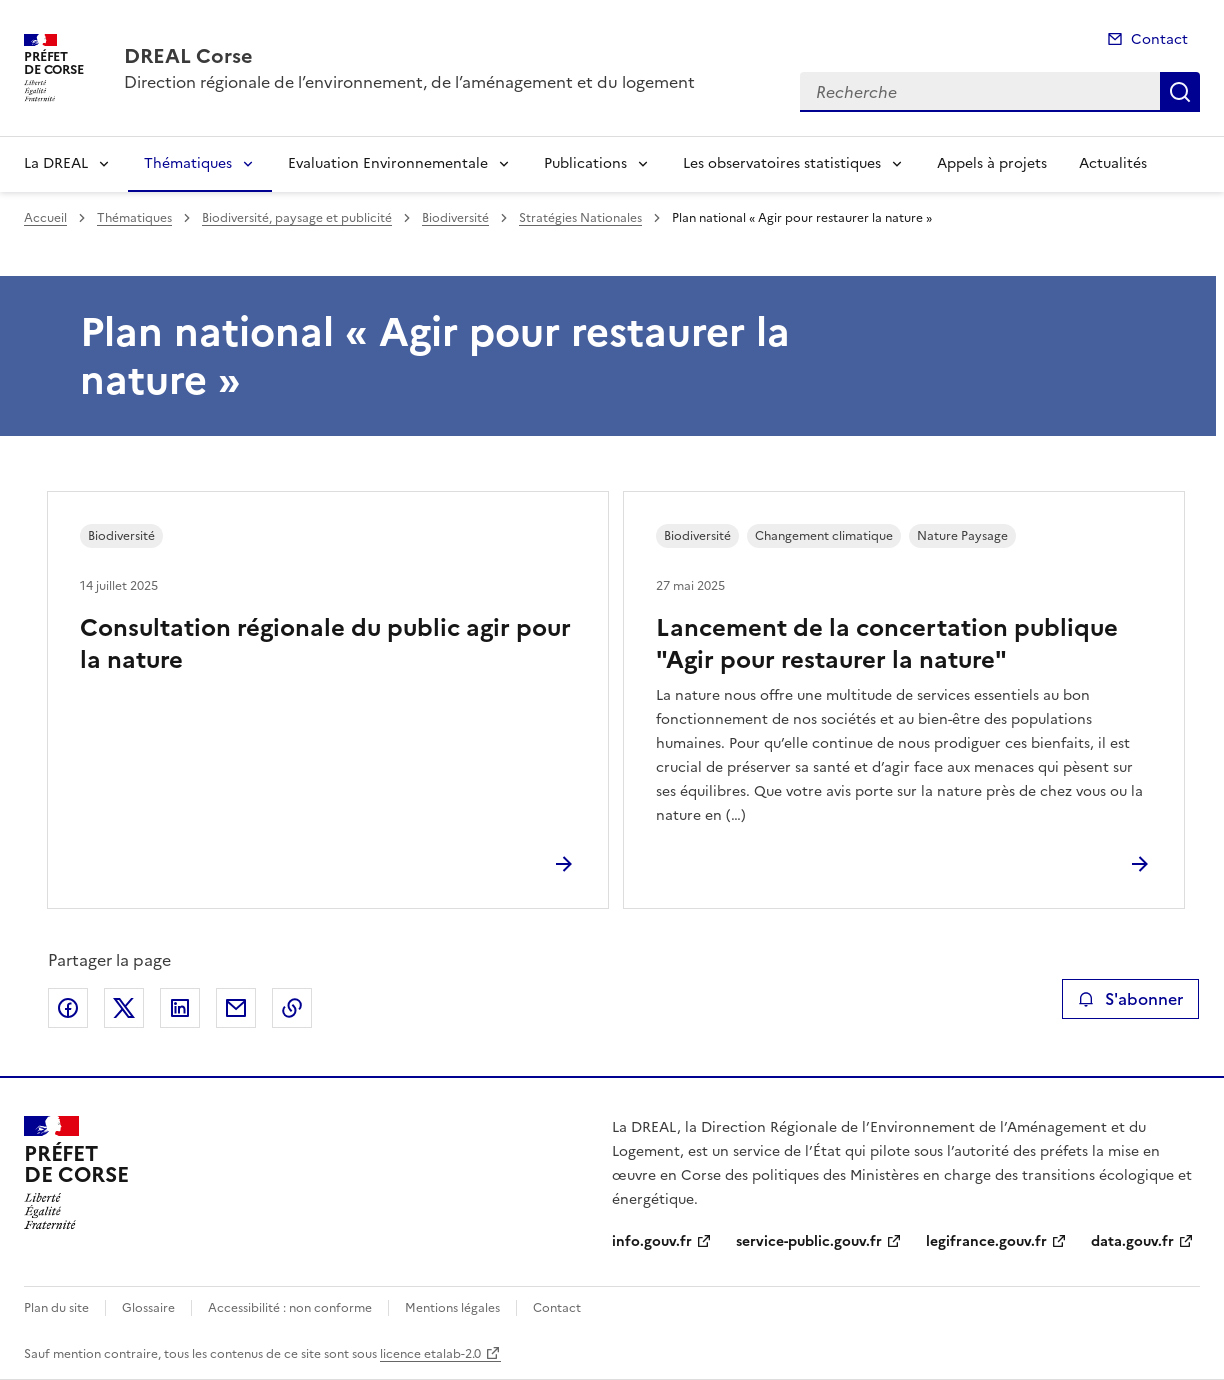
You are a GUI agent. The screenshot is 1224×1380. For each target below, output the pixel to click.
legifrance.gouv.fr (986, 1241)
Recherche (1180, 92)
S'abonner (1130, 999)
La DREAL (56, 163)
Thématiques (188, 163)
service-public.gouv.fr (809, 1241)
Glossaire (148, 1308)
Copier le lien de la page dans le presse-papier (292, 1008)
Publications (585, 163)
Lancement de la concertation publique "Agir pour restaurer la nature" (887, 644)
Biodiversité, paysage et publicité (297, 218)
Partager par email (236, 1008)
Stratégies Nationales (580, 218)
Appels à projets (992, 163)
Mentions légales (452, 1308)
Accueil (45, 218)
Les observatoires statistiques (782, 163)
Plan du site (56, 1308)
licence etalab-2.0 (430, 1354)
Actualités (1113, 163)
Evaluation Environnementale (388, 163)
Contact (1159, 39)
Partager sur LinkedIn (180, 1008)
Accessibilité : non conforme (290, 1308)
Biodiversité (455, 218)
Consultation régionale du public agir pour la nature (325, 644)
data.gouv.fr (1132, 1241)
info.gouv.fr (652, 1241)
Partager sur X (124, 1008)
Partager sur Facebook (68, 1008)
